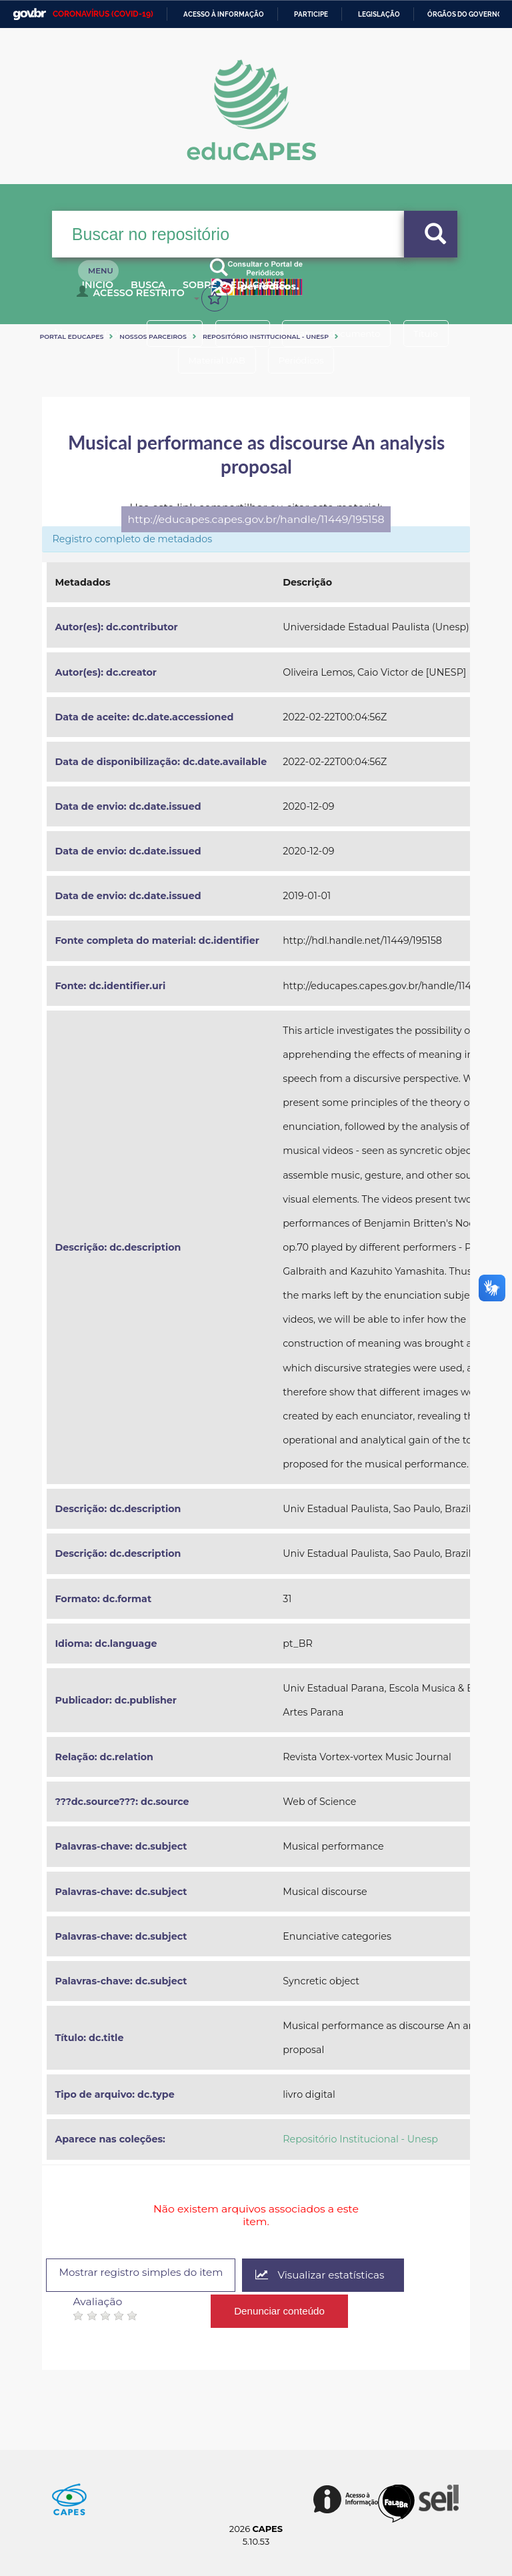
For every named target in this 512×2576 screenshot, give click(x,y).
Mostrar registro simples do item (148, 2274)
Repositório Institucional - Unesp (266, 336)
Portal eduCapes (71, 336)
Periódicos (304, 360)
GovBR (29, 14)
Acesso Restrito (133, 297)
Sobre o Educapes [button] (268, 292)
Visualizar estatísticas (337, 2275)
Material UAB (213, 360)
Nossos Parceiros (153, 336)
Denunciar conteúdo (280, 2308)
